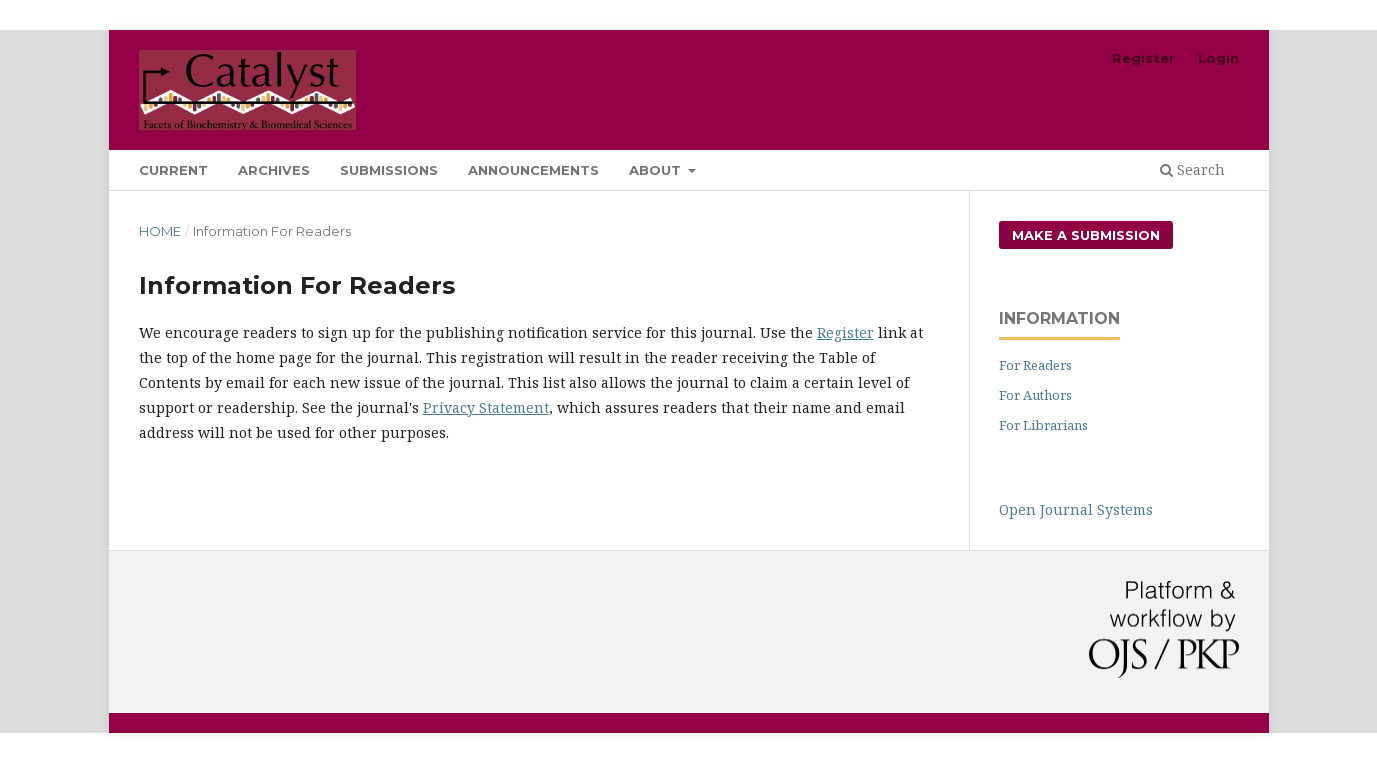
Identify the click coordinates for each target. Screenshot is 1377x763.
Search (1192, 169)
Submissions (389, 170)
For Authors (1035, 395)
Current (173, 170)
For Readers (1035, 365)
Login (1218, 58)
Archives (274, 170)
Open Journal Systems (1076, 509)
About (657, 170)
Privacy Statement (486, 407)
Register (1143, 58)
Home (160, 231)
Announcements (533, 170)
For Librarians (1043, 425)
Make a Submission (1086, 235)
